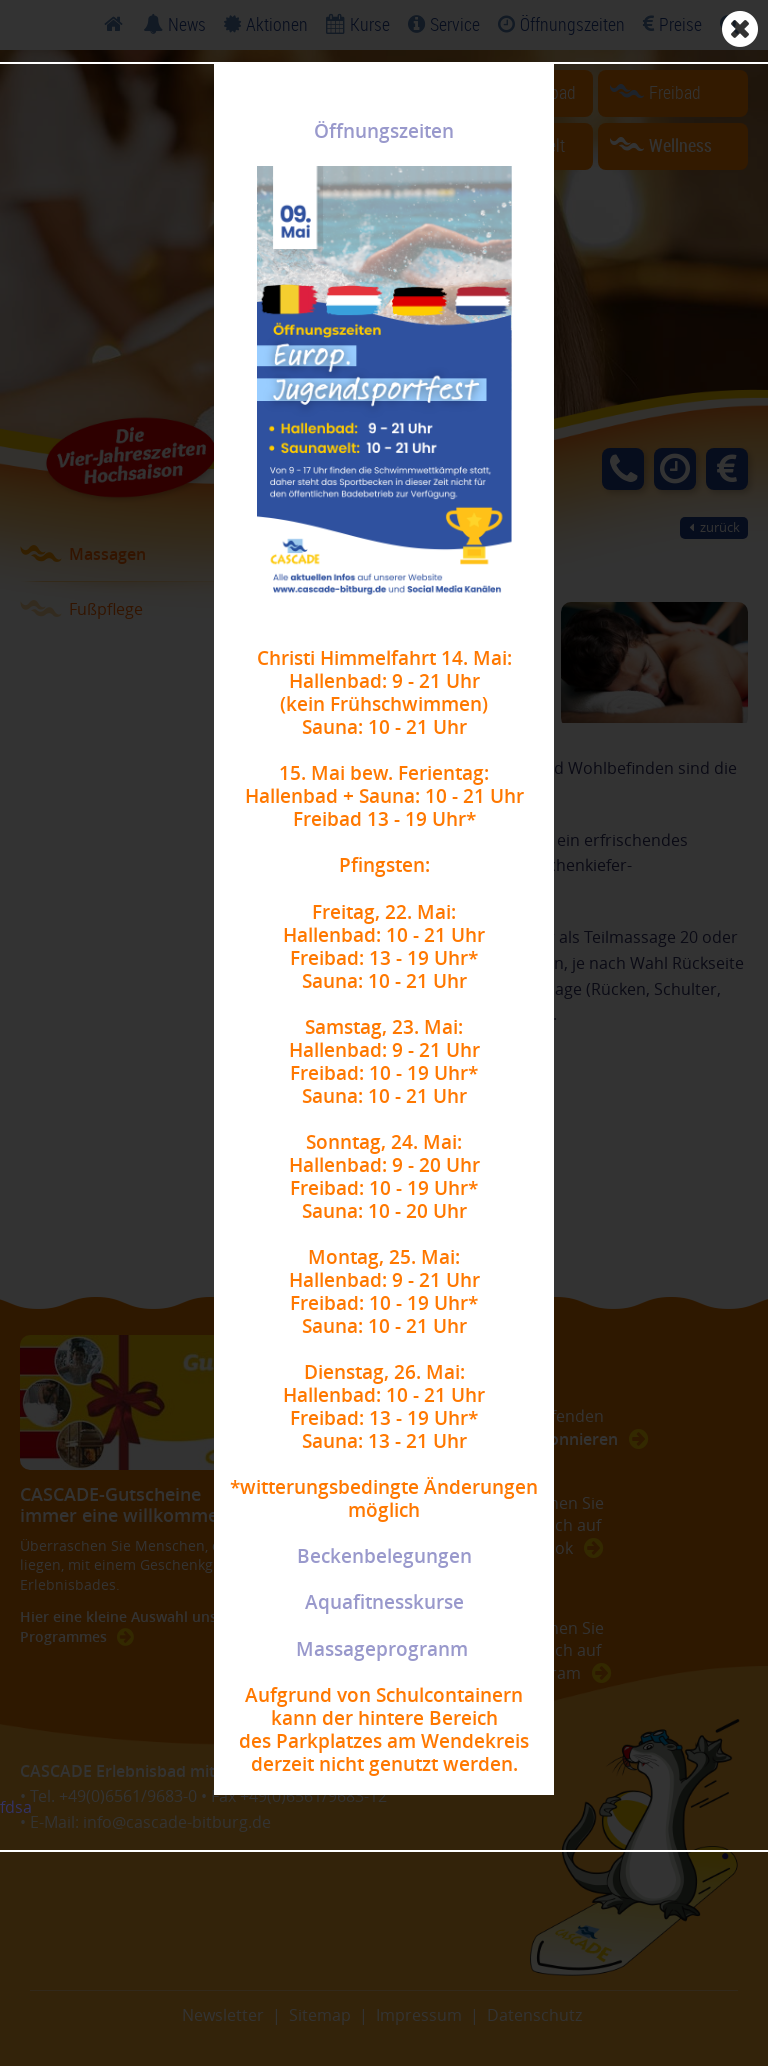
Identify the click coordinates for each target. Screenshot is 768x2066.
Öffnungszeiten (384, 131)
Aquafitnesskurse (384, 1602)
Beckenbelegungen (384, 1556)
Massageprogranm (382, 1649)
